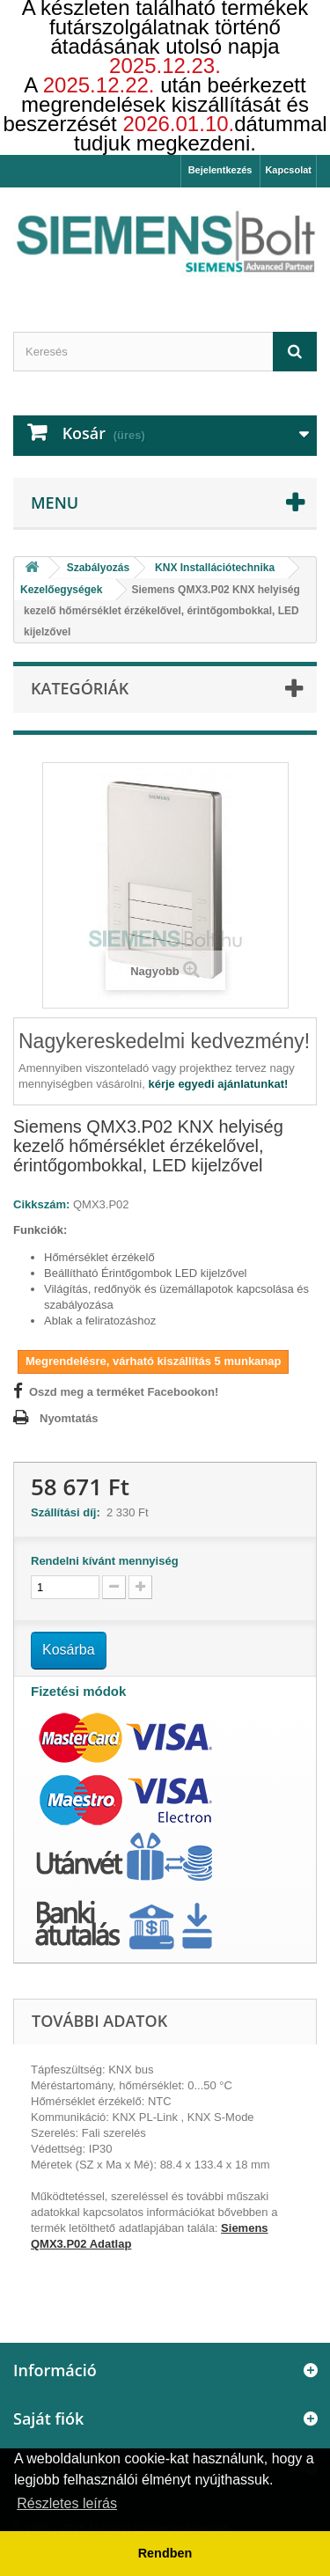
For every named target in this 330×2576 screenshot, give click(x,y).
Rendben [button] (165, 2553)
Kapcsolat (288, 170)
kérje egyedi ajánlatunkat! (218, 1083)
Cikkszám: (41, 1204)
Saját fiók (48, 2418)
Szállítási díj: (68, 1512)
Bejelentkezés (220, 170)
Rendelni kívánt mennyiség (105, 1560)
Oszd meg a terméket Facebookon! (123, 1391)
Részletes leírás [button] (67, 2503)
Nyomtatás (69, 1418)
